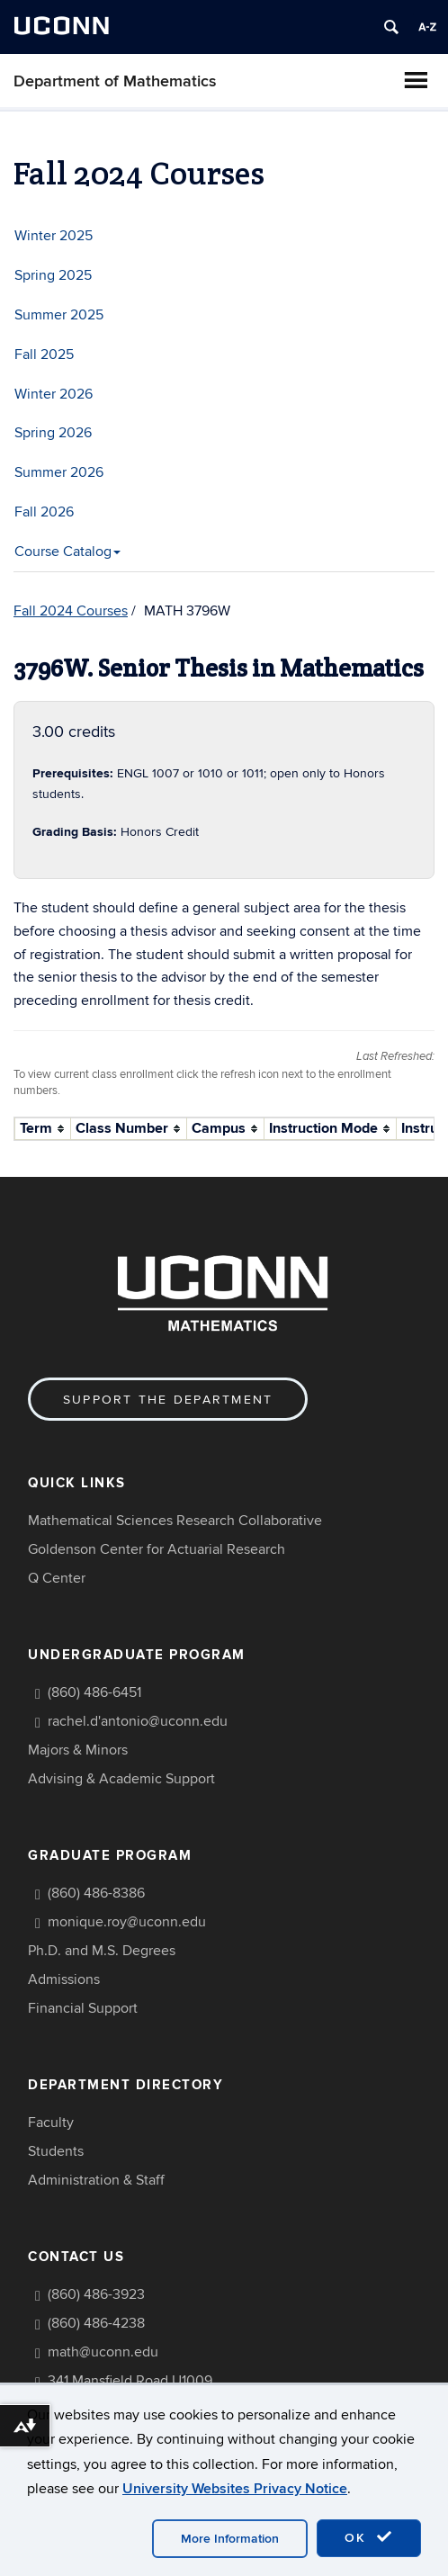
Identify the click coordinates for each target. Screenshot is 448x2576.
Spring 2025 (53, 275)
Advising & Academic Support (121, 1779)
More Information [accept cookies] (230, 2538)
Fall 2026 (44, 512)
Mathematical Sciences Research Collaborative (175, 1521)
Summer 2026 (58, 472)
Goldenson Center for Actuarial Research (156, 1549)
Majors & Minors (78, 1750)
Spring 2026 (53, 433)
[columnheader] (43, 1129)
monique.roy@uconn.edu (127, 1922)
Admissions (64, 1979)
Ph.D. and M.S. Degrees (101, 1951)
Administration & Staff (96, 2180)
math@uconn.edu (103, 2352)
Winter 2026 (53, 394)
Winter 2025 (53, 236)
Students (56, 2151)
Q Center (56, 1578)
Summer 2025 (58, 315)
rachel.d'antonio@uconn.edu (138, 1721)
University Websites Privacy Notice (234, 2489)
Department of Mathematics (115, 81)
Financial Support (83, 2008)
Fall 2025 (44, 355)
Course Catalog (67, 552)
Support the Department (168, 1399)
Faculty (51, 2123)
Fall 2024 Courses (70, 611)
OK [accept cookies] (369, 2537)
